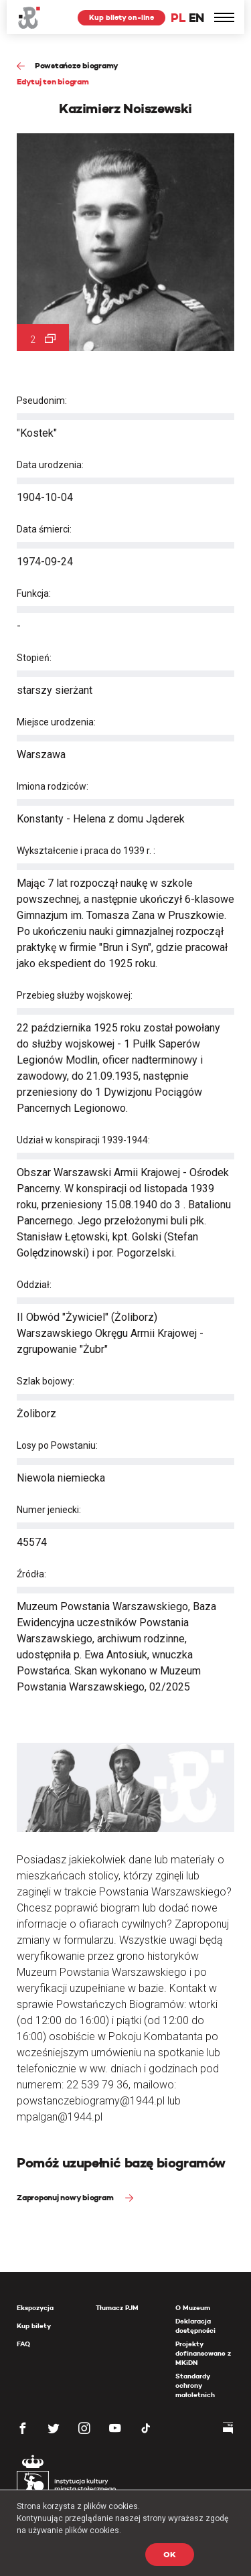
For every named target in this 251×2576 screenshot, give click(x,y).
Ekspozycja (35, 2307)
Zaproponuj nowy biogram (66, 2197)
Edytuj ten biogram (53, 81)
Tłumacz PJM (117, 2307)
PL (178, 17)
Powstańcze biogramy (76, 65)
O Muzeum (192, 2307)
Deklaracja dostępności (195, 2326)
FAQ (23, 2344)
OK (169, 2554)
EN (196, 17)
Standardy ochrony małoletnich (195, 2385)
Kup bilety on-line (121, 17)
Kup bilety (34, 2325)
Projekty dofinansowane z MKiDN (203, 2353)
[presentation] (9, 1168)
